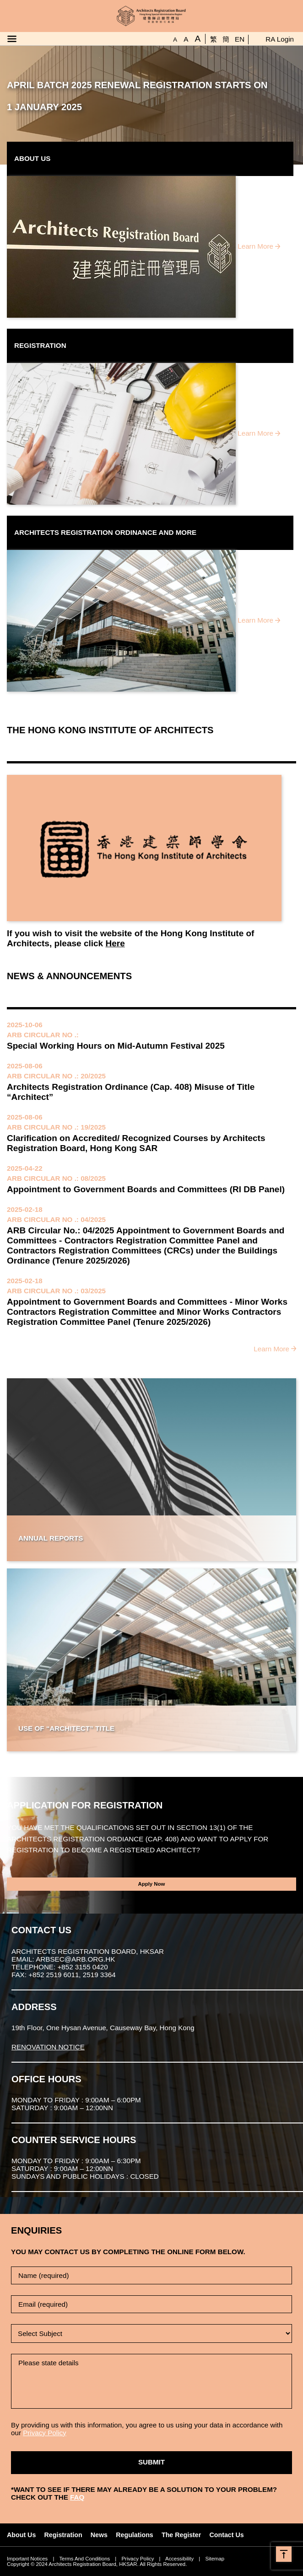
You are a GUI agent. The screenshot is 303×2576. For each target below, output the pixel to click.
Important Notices (27, 2558)
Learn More (255, 246)
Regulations (134, 2535)
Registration (63, 2535)
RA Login (279, 39)
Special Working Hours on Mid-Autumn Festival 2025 (116, 1046)
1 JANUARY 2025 (44, 107)
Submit (151, 2462)
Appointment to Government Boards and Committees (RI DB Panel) (146, 1189)
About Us (21, 2535)
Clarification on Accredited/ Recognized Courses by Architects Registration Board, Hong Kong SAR (136, 1143)
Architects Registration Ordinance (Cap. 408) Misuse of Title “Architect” (130, 1092)
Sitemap (214, 2558)
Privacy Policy (44, 2433)
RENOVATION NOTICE (48, 2047)
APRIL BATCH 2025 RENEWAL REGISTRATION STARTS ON (137, 85)
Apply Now (151, 1884)
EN (239, 39)
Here (114, 943)
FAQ (77, 2497)
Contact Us (226, 2535)
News (99, 2535)
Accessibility (179, 2558)
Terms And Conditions (84, 2558)
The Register (181, 2535)
